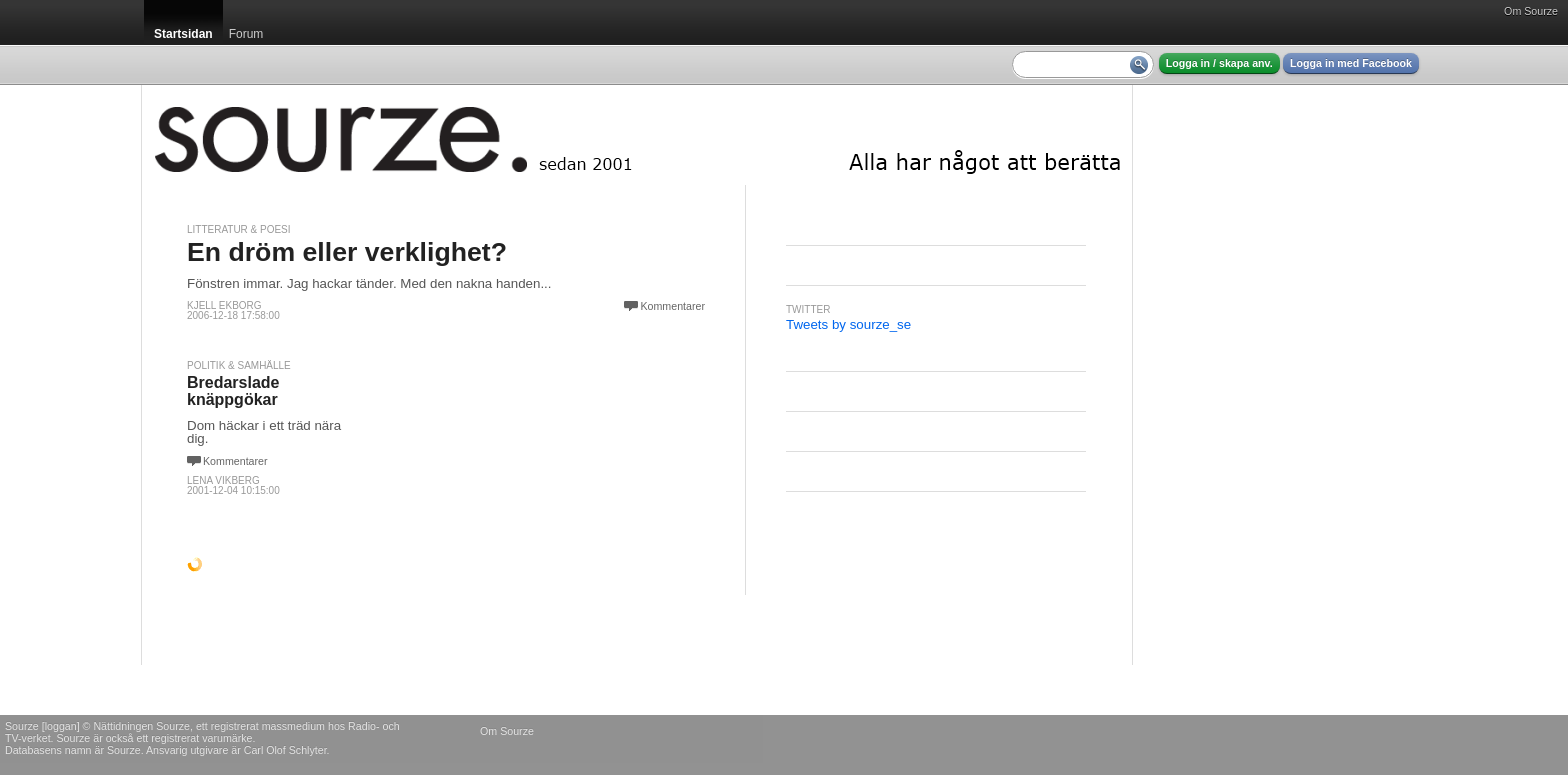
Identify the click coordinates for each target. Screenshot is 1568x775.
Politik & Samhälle (239, 365)
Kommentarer (672, 306)
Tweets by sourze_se (848, 324)
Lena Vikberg (223, 480)
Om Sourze (1531, 11)
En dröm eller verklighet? (347, 252)
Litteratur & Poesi (239, 229)
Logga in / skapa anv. (1219, 63)
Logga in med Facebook (1351, 63)
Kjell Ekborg (224, 305)
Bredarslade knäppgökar (233, 391)
